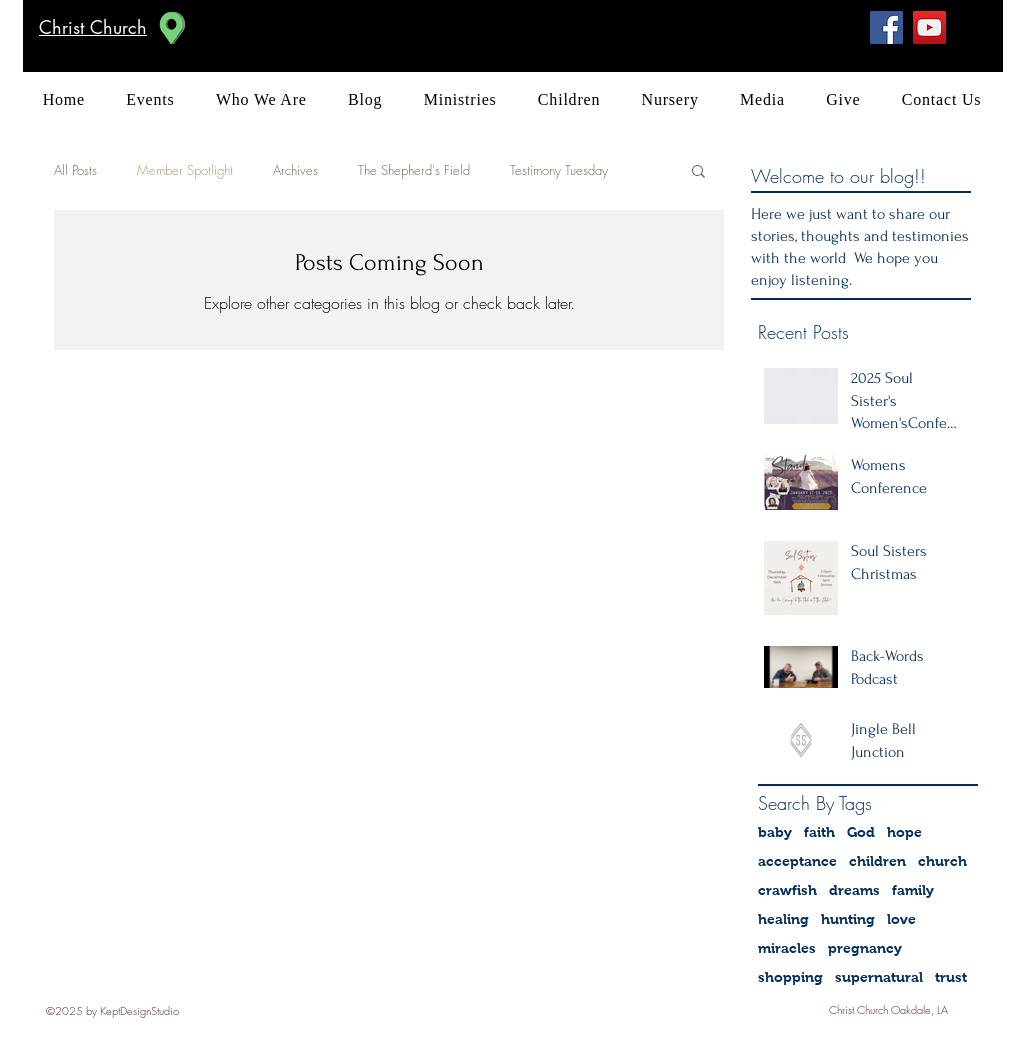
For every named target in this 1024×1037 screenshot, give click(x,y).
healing (783, 919)
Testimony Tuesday (559, 170)
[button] (698, 172)
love (901, 919)
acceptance (797, 861)
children (877, 861)
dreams (854, 890)
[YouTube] (929, 27)
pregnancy (865, 948)
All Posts (75, 170)
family (913, 890)
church (942, 861)
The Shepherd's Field (414, 170)
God (861, 832)
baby (775, 832)
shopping (790, 977)
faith (819, 832)
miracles (787, 948)
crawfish (787, 890)
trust (951, 977)
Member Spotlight (185, 170)
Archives (295, 170)
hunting (848, 919)
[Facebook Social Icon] (886, 27)
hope (904, 832)
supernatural (879, 977)
